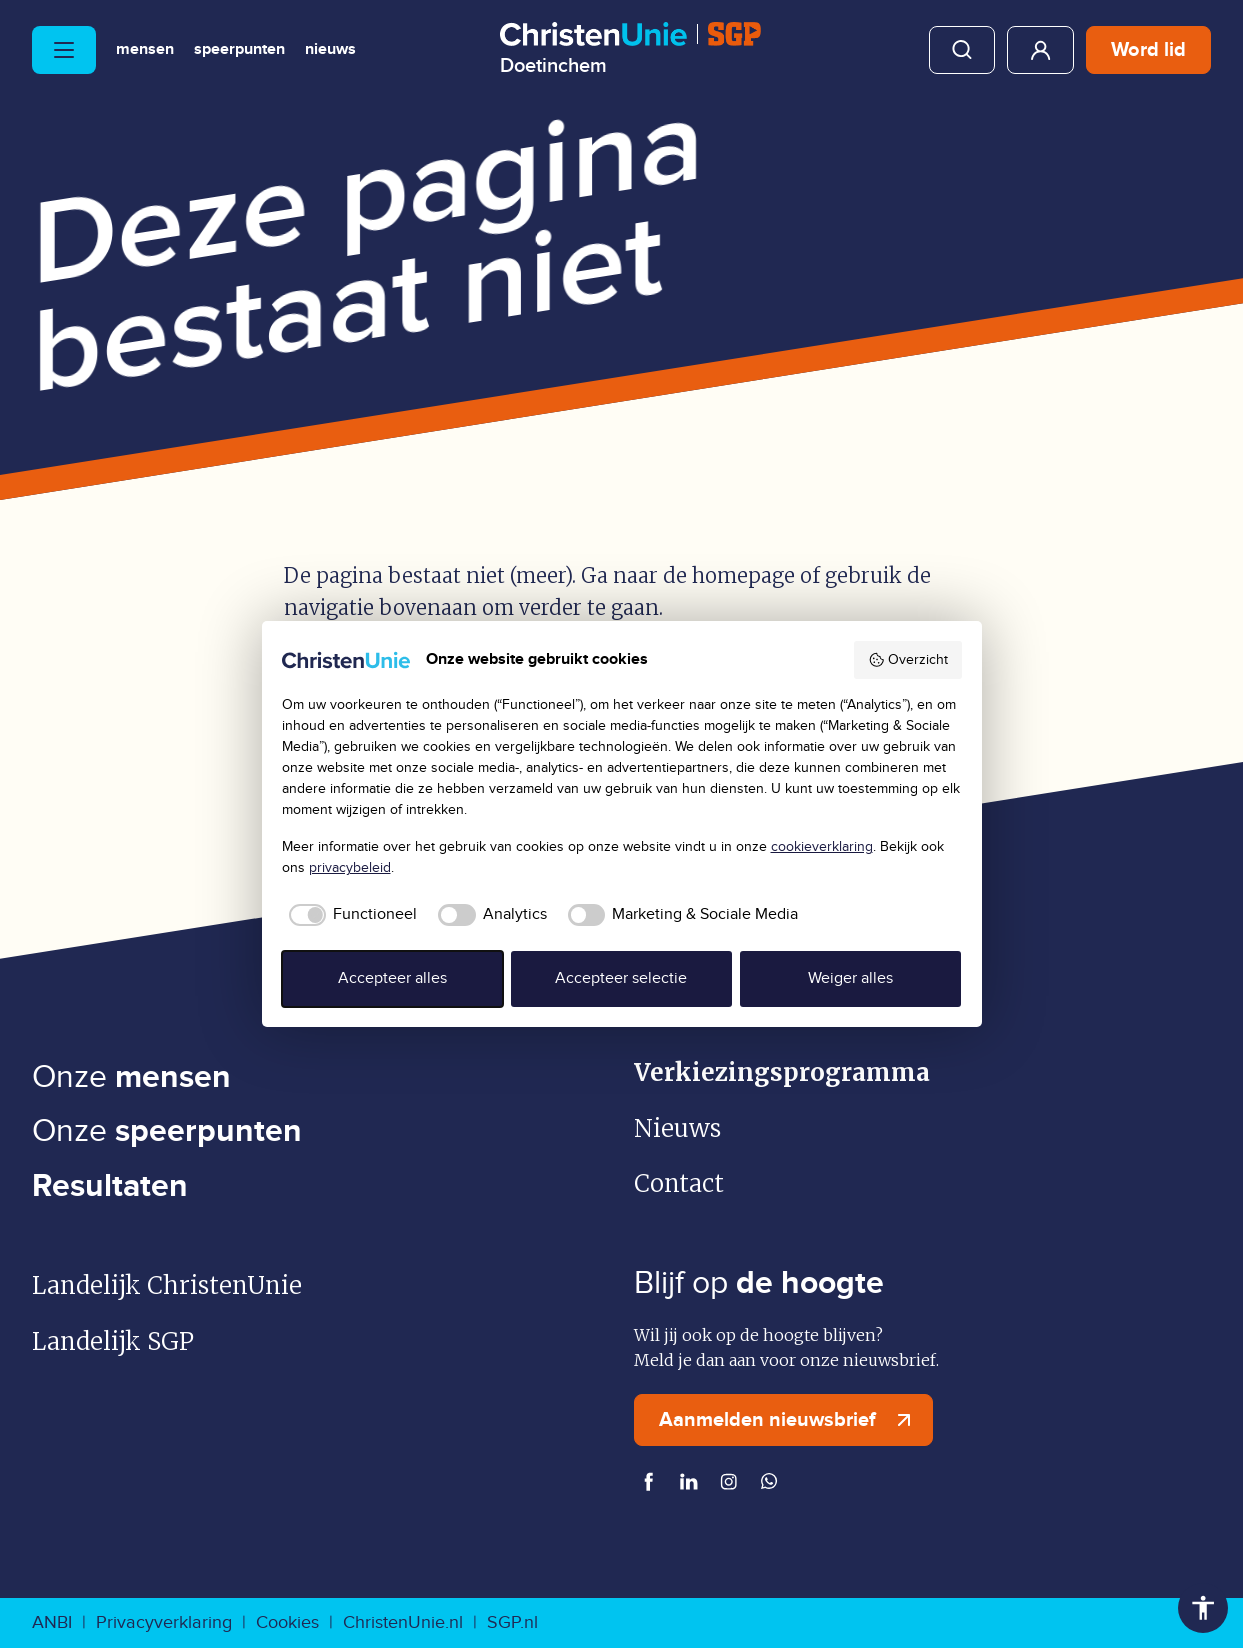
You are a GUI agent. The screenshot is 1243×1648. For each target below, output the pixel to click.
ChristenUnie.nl (403, 1622)
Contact (679, 1183)
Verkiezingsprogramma (782, 1072)
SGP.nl (512, 1622)
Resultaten (110, 1186)
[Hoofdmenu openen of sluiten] (64, 50)
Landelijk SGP (113, 1341)
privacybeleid (350, 868)
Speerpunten (239, 50)
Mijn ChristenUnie (1040, 50)
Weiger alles (850, 978)
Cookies (287, 1622)
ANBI (52, 1622)
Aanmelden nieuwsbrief (789, 1420)
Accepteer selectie (621, 978)
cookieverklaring (822, 847)
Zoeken (962, 50)
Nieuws (330, 50)
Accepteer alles (392, 978)
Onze (131, 1077)
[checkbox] (350, 915)
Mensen (145, 50)
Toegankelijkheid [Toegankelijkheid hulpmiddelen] (1203, 1608)
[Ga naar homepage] (630, 49)
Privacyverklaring (164, 1622)
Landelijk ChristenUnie (167, 1285)
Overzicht (908, 660)
